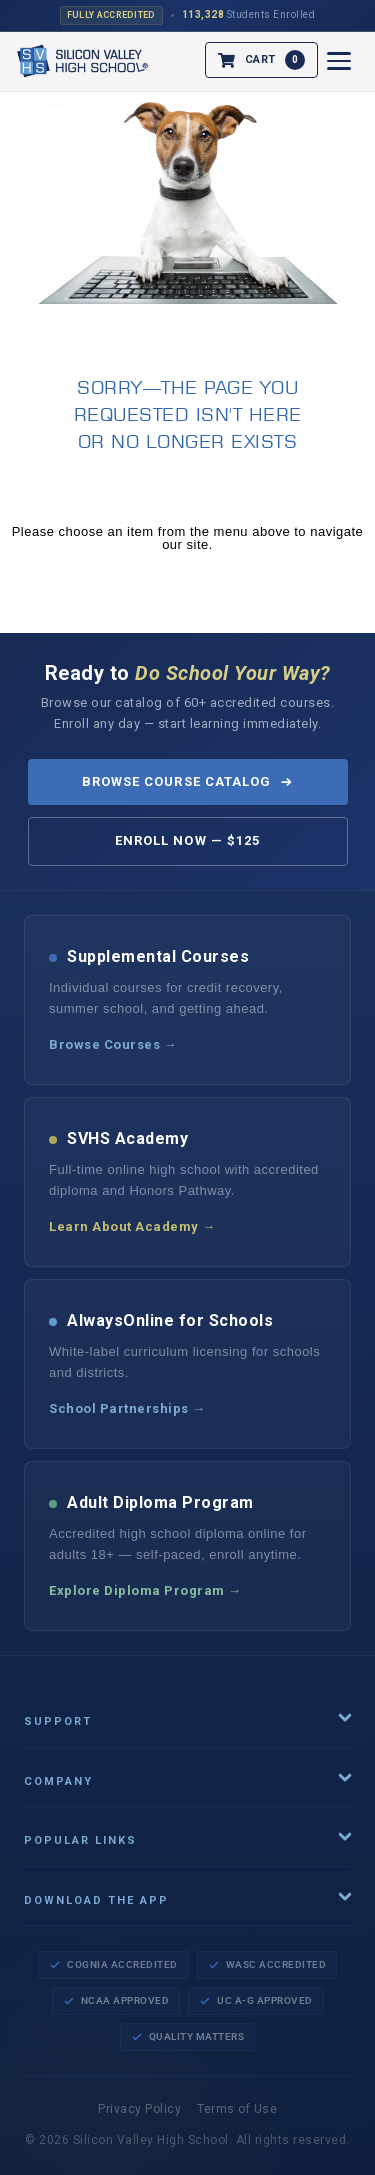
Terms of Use (237, 2109)
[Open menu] (339, 61)
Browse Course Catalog (187, 781)
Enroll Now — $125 (187, 840)
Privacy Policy (139, 2109)
